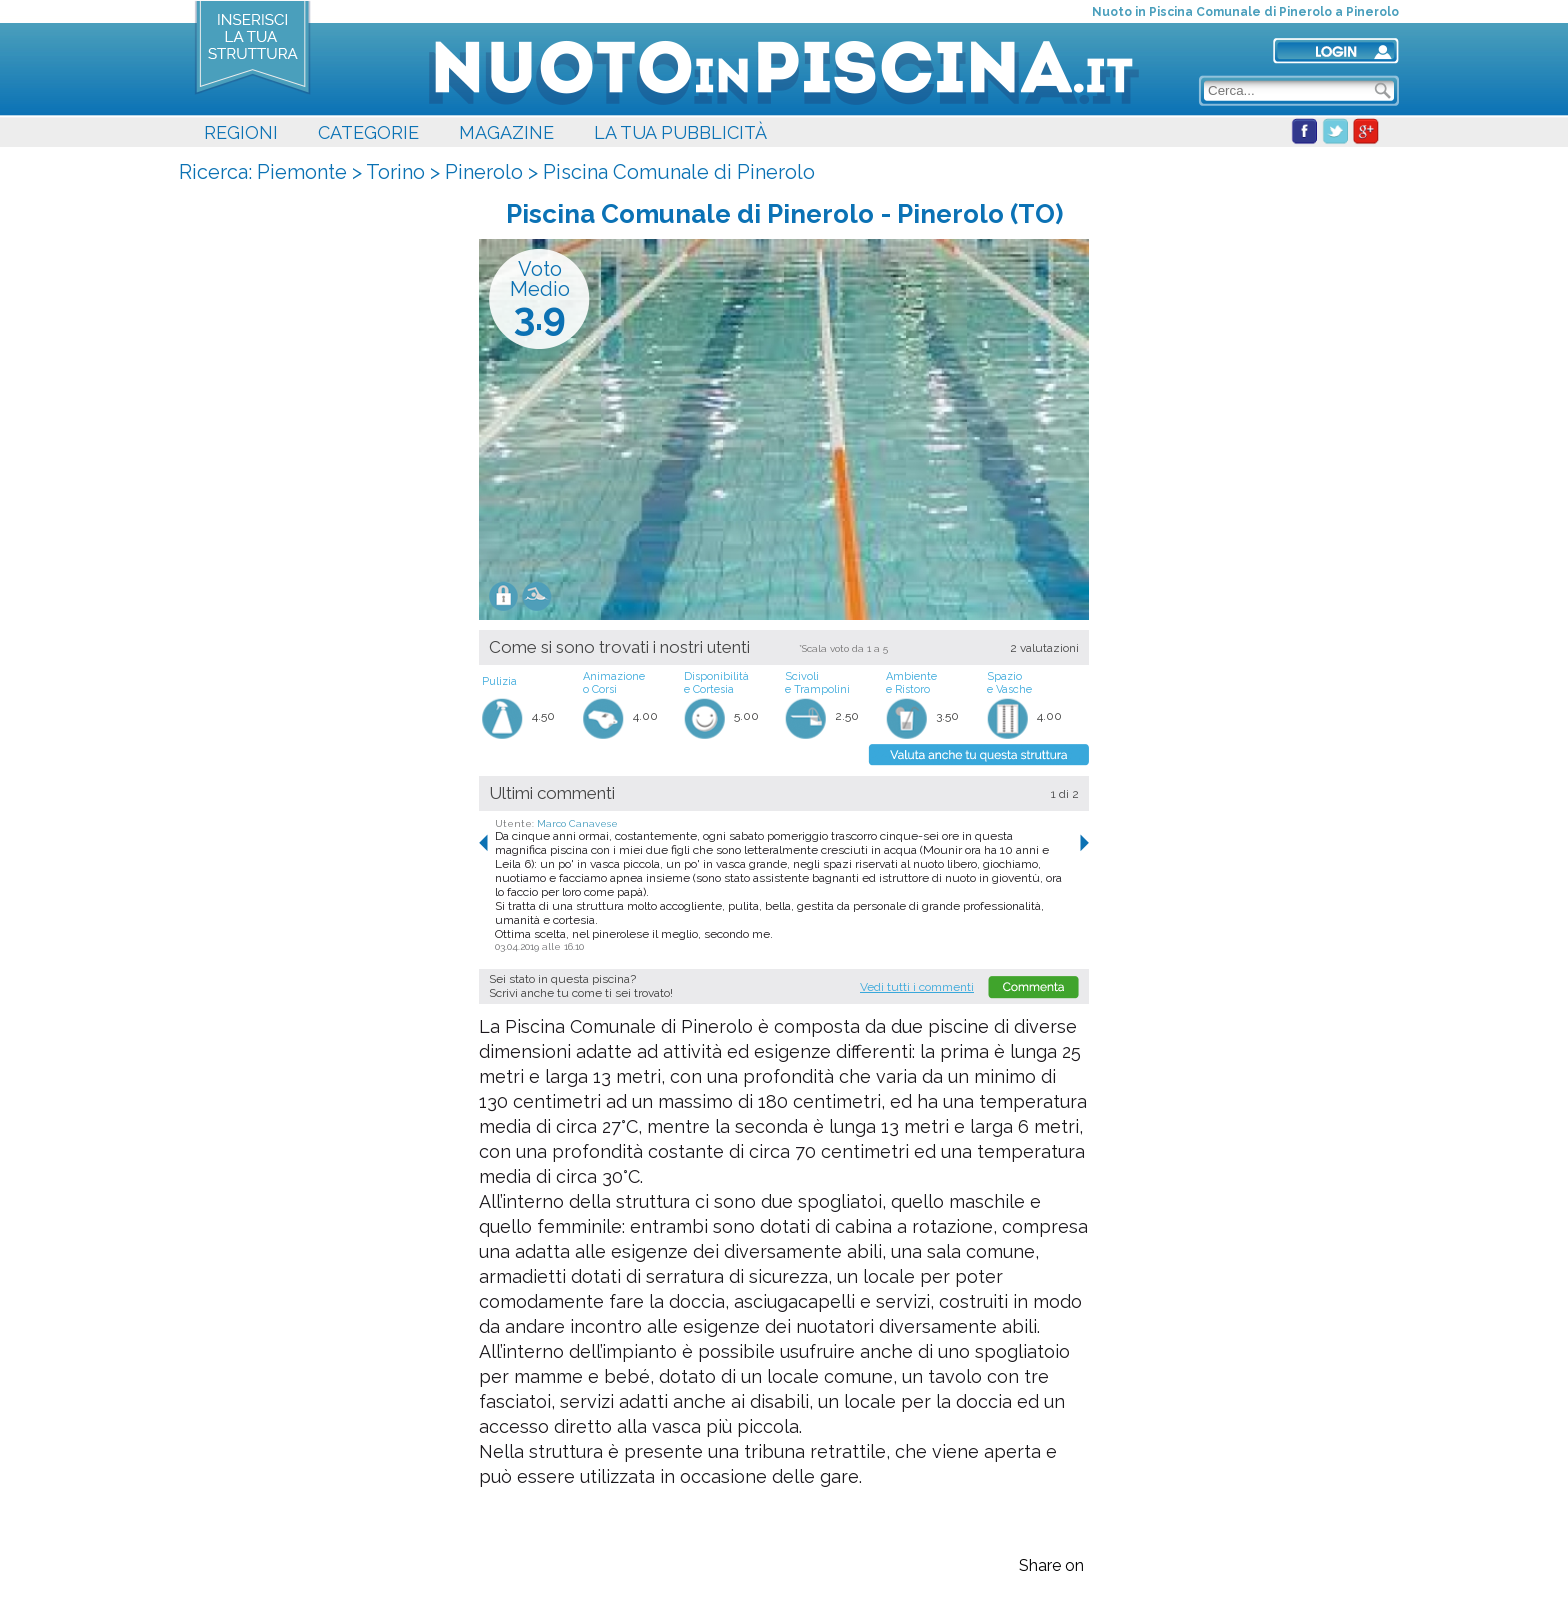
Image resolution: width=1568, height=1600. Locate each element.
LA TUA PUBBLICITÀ (680, 132)
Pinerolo (484, 172)
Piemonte (302, 172)
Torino (395, 172)
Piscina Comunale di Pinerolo (679, 172)
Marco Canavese (577, 823)
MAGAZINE (506, 132)
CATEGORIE (368, 132)
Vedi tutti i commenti (917, 987)
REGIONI (241, 132)
